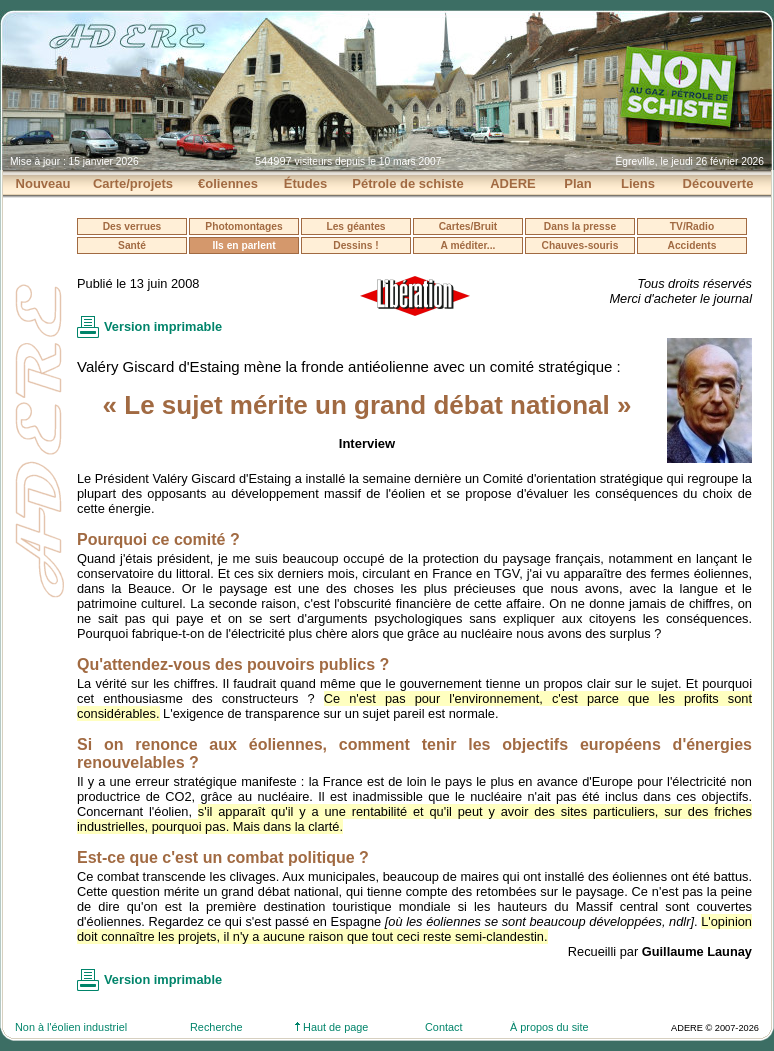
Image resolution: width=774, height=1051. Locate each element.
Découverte (718, 183)
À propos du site (549, 1027)
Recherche (216, 1027)
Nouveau (43, 183)
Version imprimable (163, 326)
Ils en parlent (243, 245)
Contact (443, 1027)
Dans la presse (580, 226)
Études (305, 183)
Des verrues (132, 226)
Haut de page (331, 1027)
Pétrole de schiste (407, 183)
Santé (132, 245)
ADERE (513, 183)
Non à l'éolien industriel (71, 1027)
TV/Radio (692, 226)
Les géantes (355, 226)
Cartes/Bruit (468, 226)
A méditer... (468, 245)
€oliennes (228, 183)
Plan (577, 183)
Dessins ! (356, 245)
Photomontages (243, 226)
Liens (638, 183)
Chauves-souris (580, 245)
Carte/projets (133, 183)
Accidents (692, 245)
